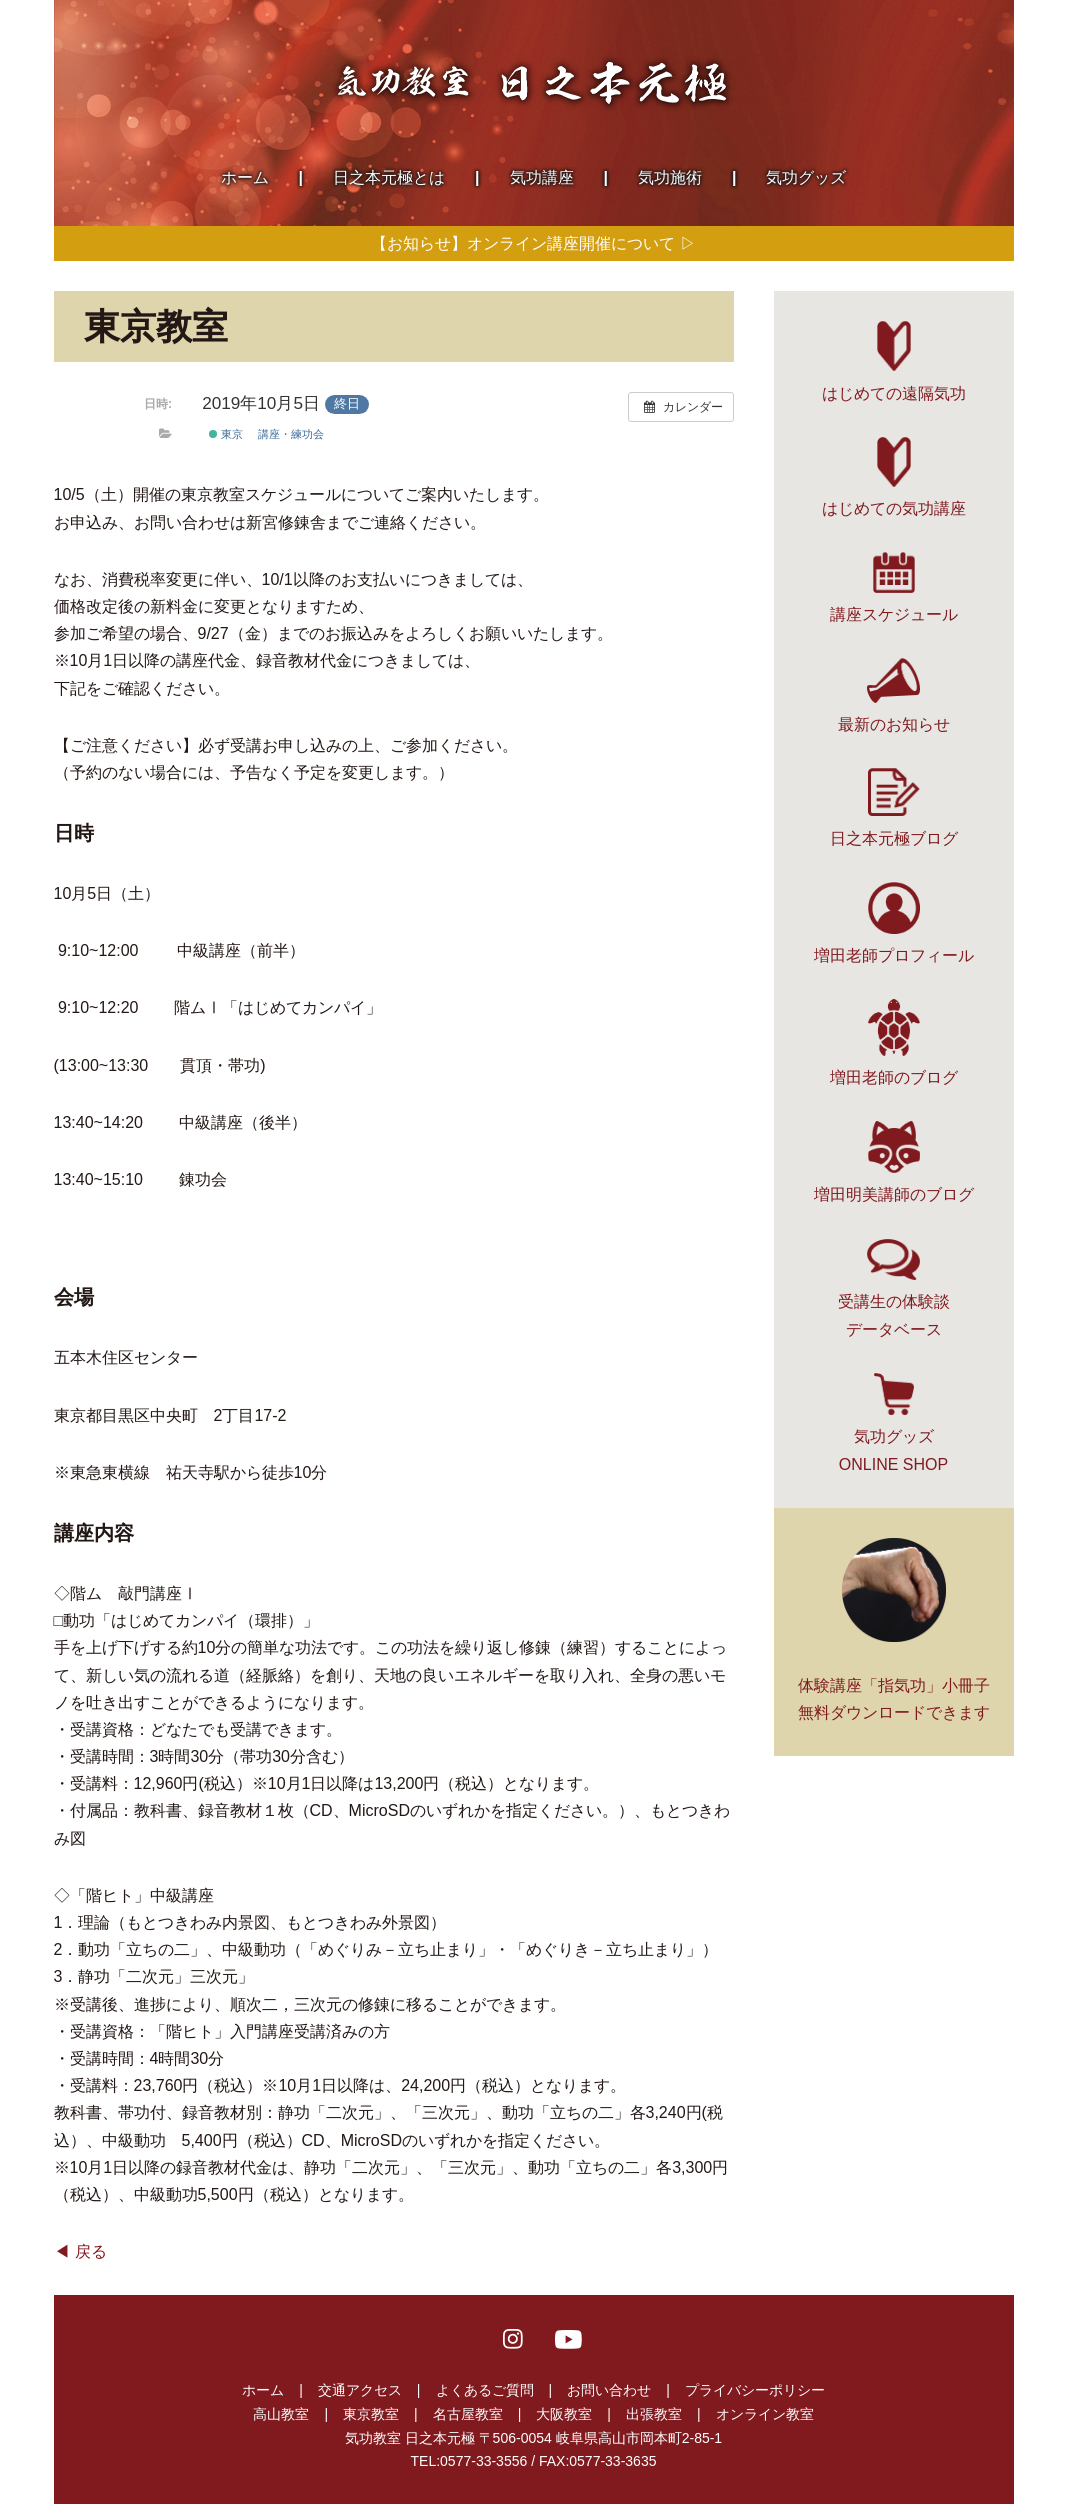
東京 (226, 434)
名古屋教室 (468, 2414)
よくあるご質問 (485, 2390)
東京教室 (371, 2414)
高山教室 (281, 2414)
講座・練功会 (291, 434)
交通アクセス (360, 2390)
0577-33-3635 (612, 2461)
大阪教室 (564, 2414)
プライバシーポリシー (755, 2390)
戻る (91, 2251)
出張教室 (654, 2414)
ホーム (263, 2390)
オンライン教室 (765, 2414)
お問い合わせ (609, 2390)
